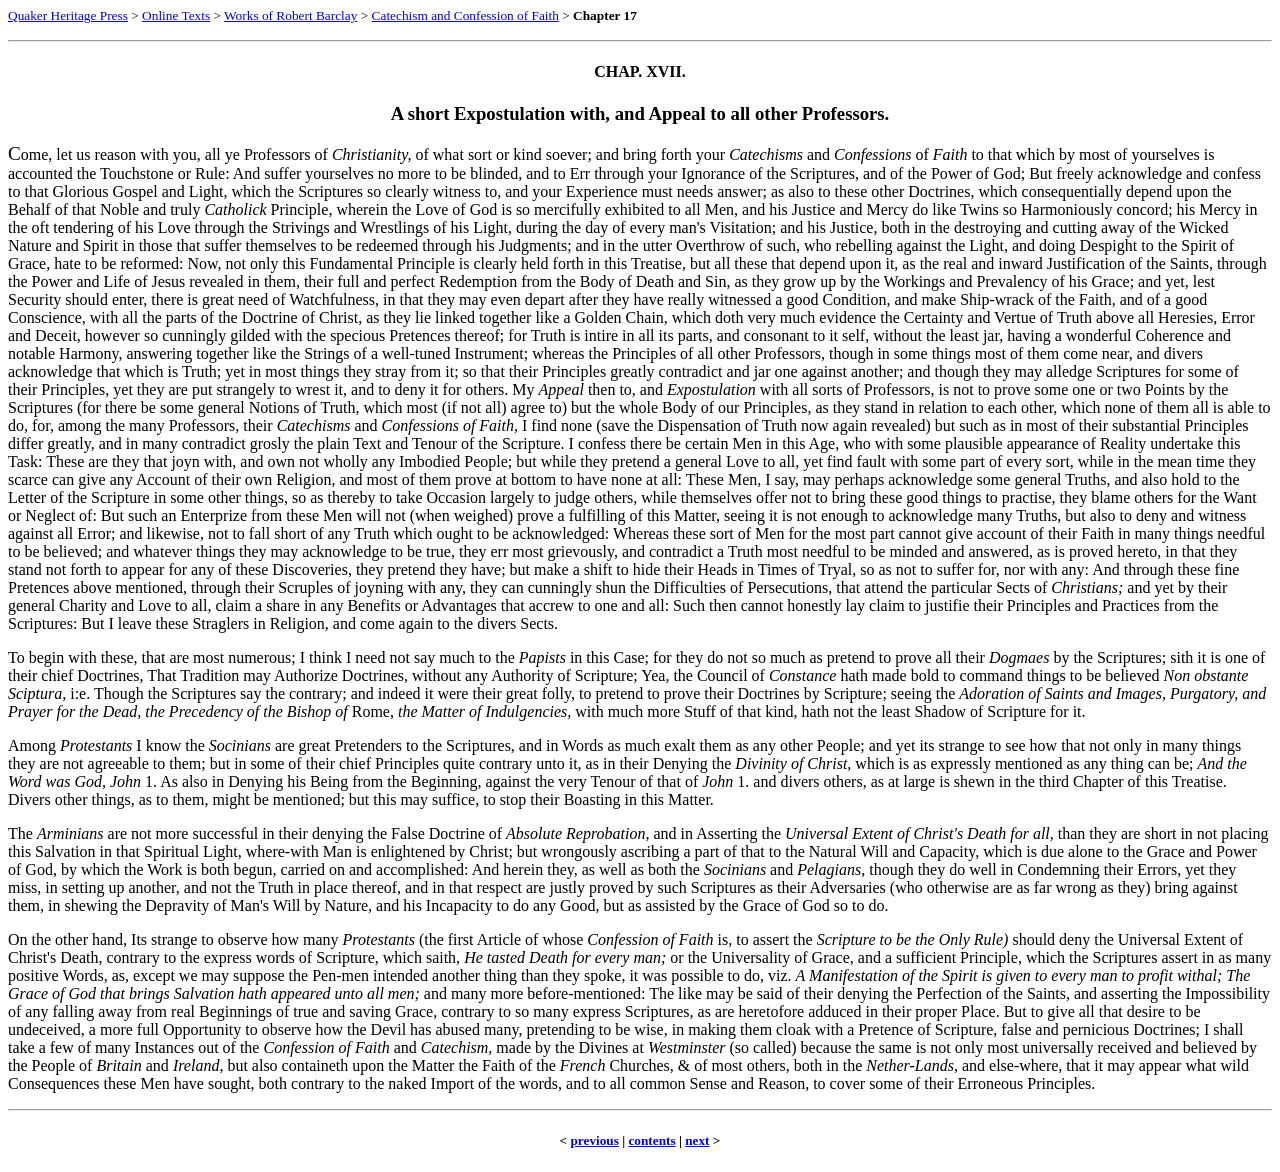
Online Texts (176, 15)
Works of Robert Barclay (290, 15)
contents (651, 1140)
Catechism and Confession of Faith (465, 15)
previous (594, 1140)
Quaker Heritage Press (68, 15)
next (697, 1140)
